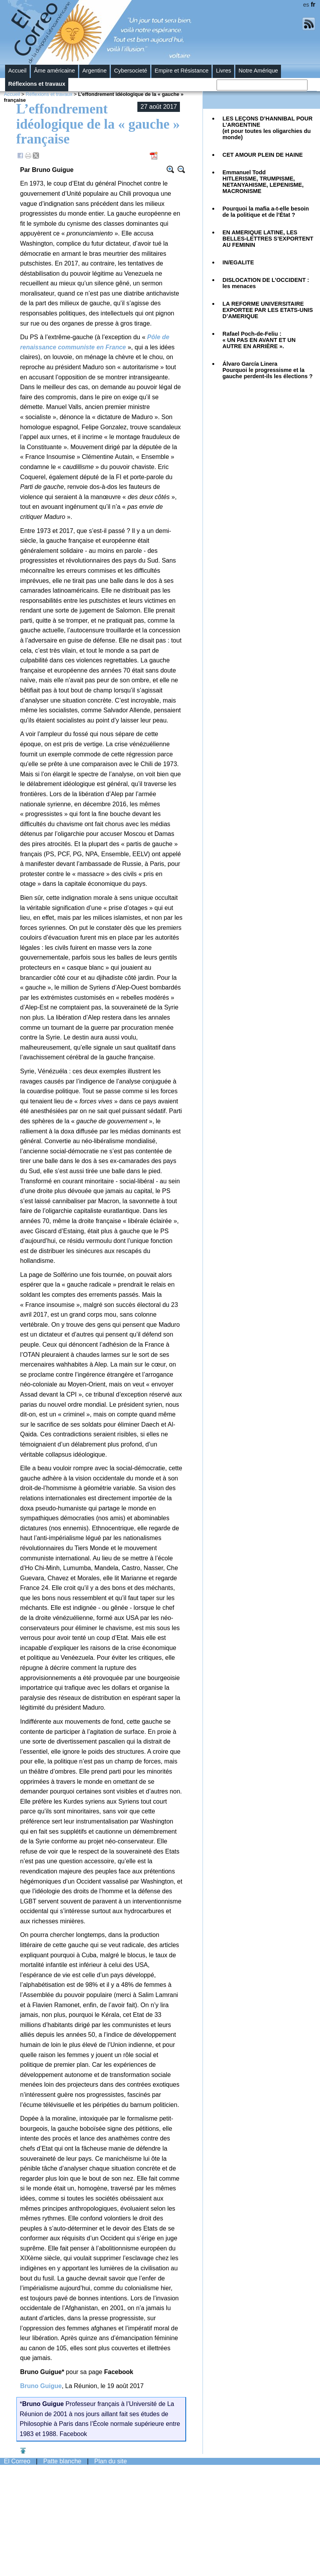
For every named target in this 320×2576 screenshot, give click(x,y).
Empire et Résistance (181, 70)
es (306, 5)
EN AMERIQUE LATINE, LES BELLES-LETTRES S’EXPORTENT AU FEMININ (267, 238)
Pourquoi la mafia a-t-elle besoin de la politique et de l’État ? (265, 211)
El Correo (17, 2461)
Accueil (17, 70)
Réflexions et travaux (36, 84)
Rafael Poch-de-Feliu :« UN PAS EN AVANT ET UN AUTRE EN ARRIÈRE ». (258, 340)
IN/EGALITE (238, 262)
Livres (223, 70)
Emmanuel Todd (263, 181)
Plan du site (110, 2461)
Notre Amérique (258, 70)
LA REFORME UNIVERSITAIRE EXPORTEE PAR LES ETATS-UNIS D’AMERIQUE (267, 310)
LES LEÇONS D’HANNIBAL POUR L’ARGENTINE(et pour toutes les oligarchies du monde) (267, 127)
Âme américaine (54, 70)
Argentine (94, 70)
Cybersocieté (130, 70)
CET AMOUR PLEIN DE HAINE (262, 155)
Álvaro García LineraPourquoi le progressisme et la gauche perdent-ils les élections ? (267, 370)
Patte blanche (62, 2461)
